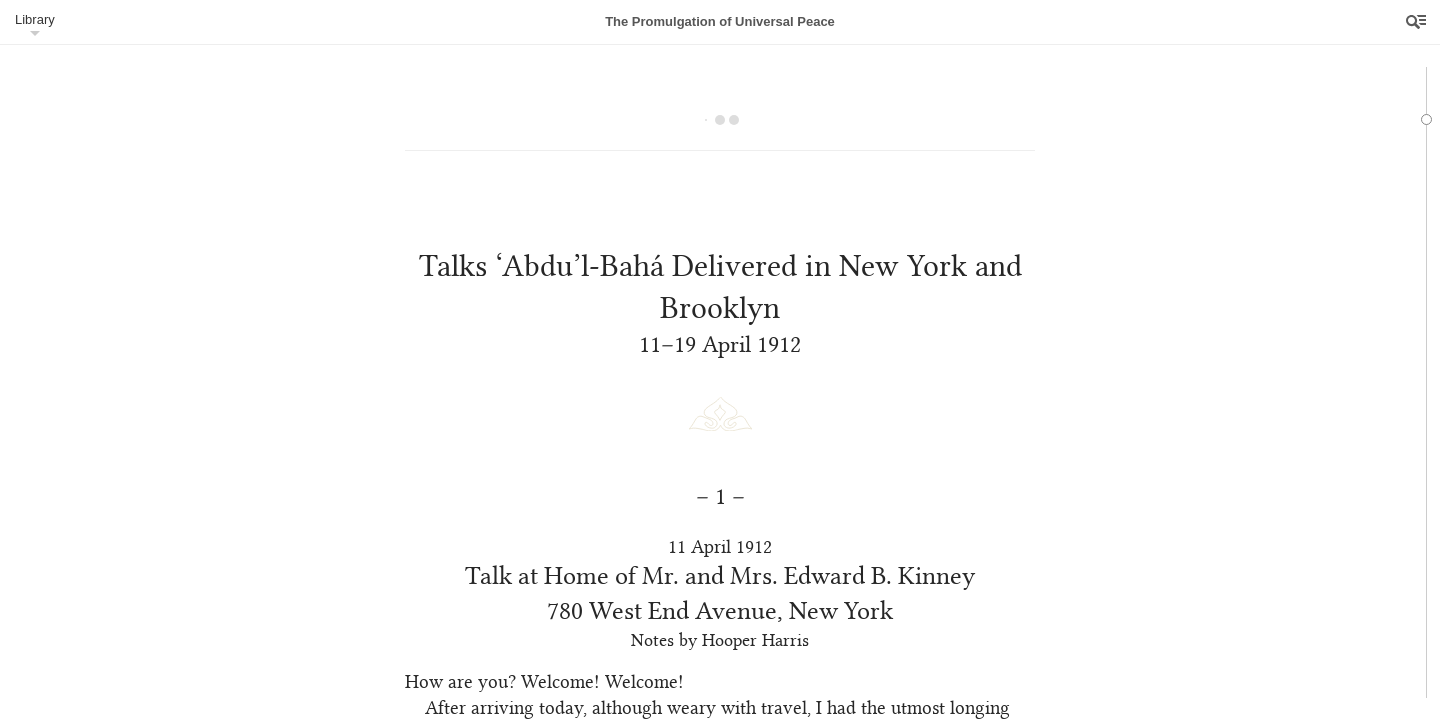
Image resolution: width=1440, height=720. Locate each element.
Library (35, 19)
